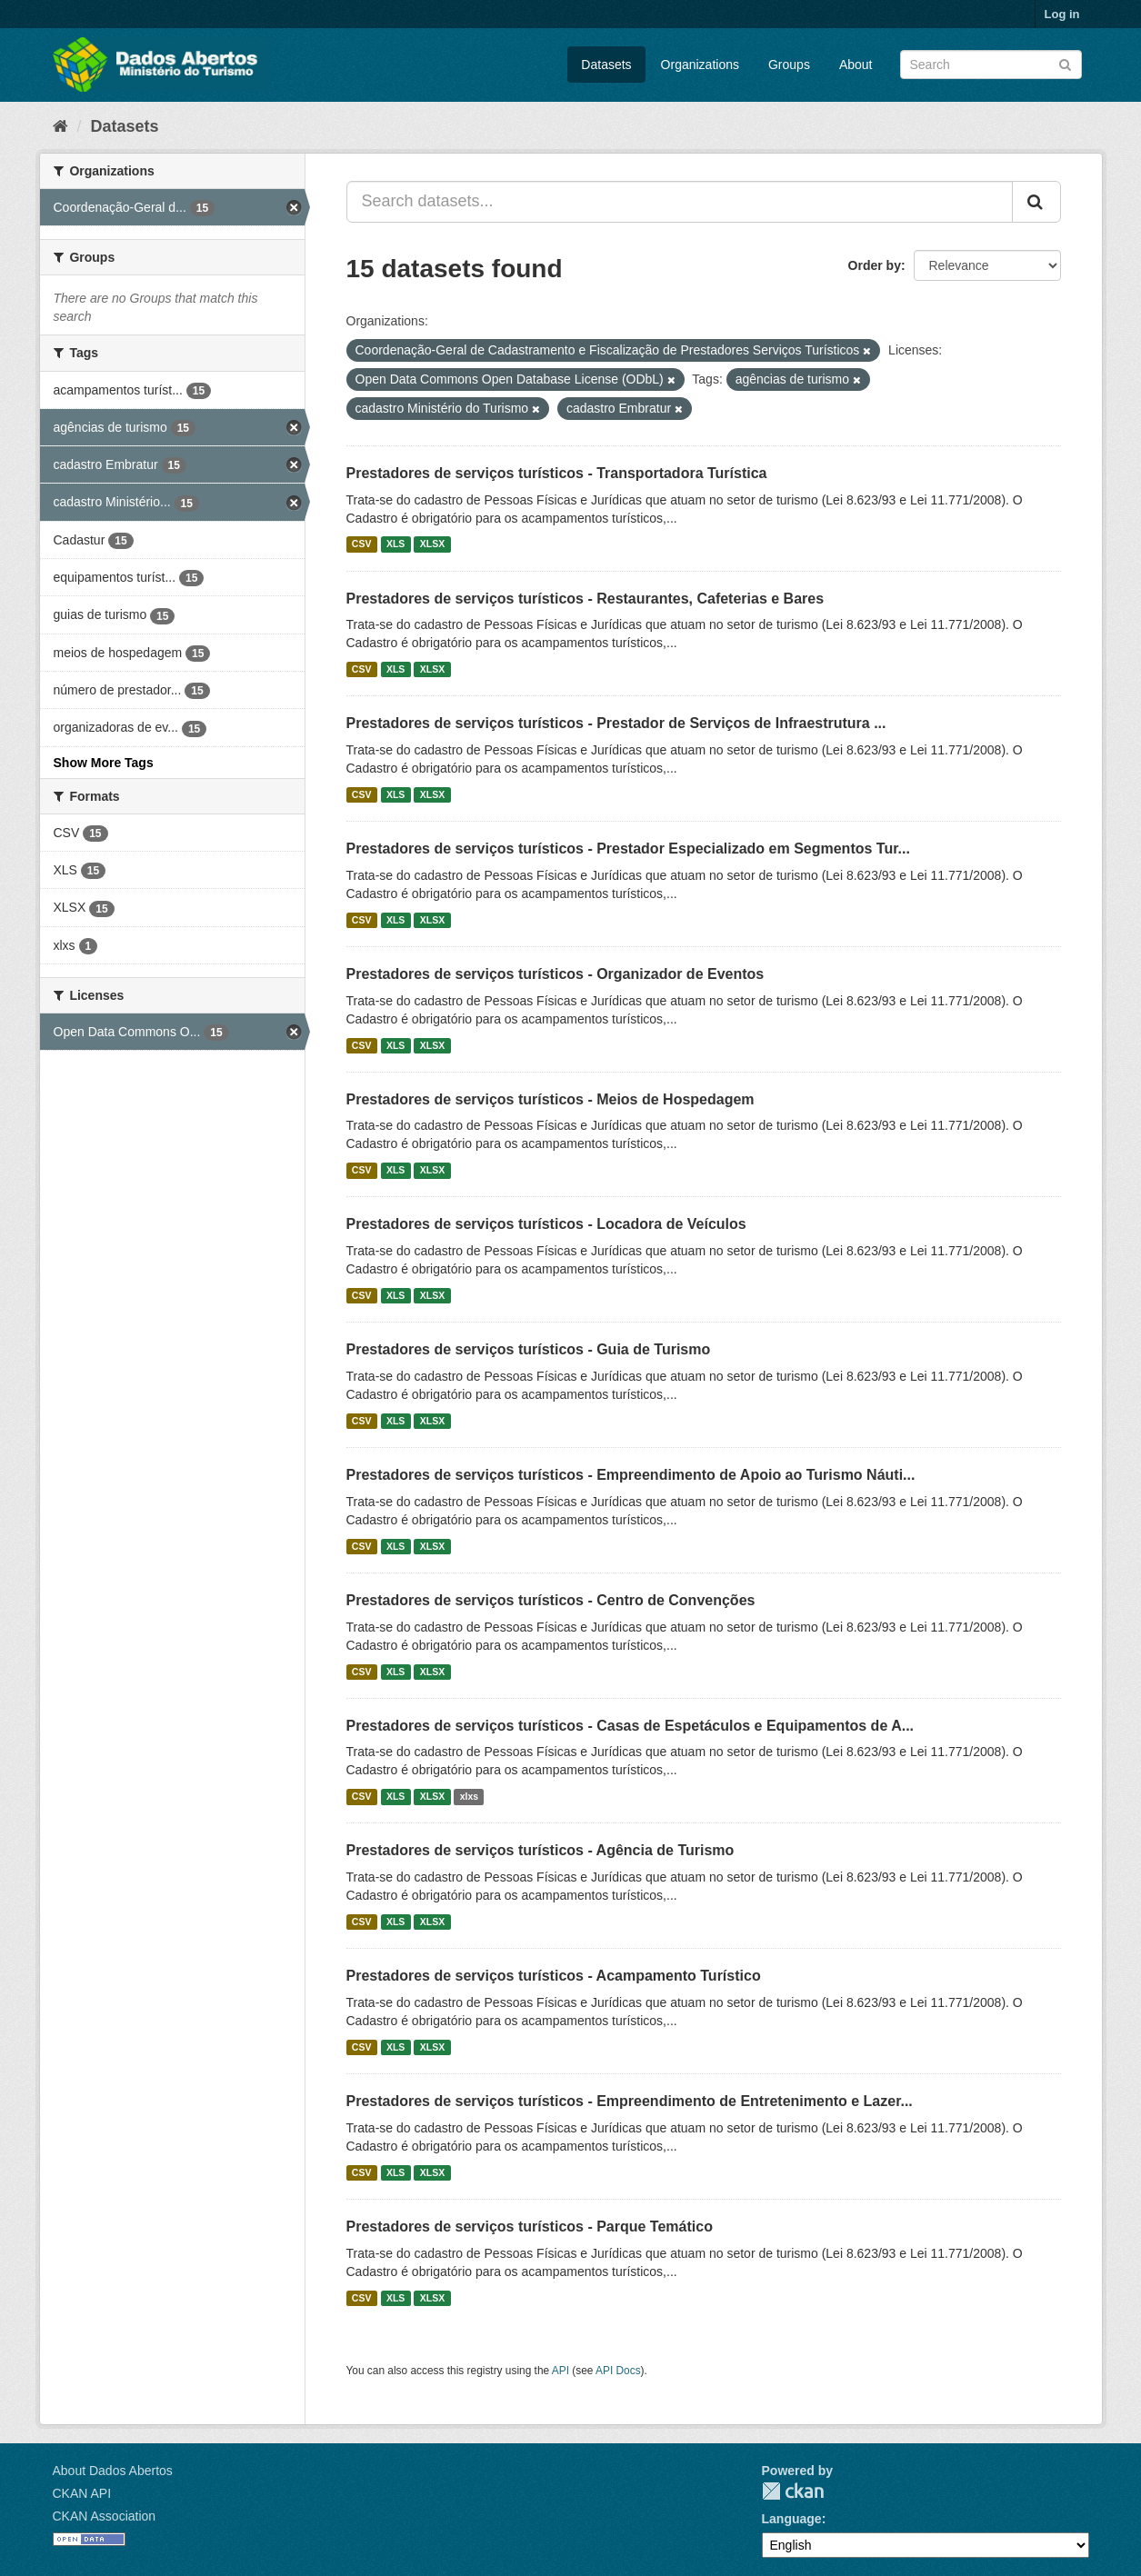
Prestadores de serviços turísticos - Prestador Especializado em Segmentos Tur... (628, 848)
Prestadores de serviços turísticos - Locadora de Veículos (546, 1224)
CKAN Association (104, 2516)
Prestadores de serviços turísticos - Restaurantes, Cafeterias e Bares (585, 598)
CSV (362, 544)
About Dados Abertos (113, 2470)
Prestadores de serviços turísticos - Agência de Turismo (540, 1850)
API (560, 2370)
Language (792, 2518)
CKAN (793, 2491)
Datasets (606, 64)
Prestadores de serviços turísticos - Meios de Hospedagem (550, 1099)
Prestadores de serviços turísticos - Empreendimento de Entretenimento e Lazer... (629, 2101)
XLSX (432, 544)
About (856, 64)
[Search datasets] (991, 64)
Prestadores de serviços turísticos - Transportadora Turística (556, 473)
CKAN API (82, 2493)
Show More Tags (104, 762)
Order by (874, 265)
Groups (789, 64)
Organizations (700, 64)
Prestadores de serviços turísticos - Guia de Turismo (528, 1349)
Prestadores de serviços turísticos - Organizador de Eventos (555, 974)
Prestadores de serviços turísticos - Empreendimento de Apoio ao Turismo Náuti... (631, 1475)
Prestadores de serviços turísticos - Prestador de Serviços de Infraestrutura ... (616, 723)
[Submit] (1065, 63)
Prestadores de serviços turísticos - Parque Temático (529, 2226)
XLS (395, 544)
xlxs (469, 1796)
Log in (1062, 14)
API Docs (618, 2370)
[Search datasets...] (679, 202)
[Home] (60, 126)
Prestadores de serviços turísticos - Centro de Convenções (551, 1600)
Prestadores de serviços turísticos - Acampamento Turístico (553, 1975)
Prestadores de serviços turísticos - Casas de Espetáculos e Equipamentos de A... (630, 1725)
